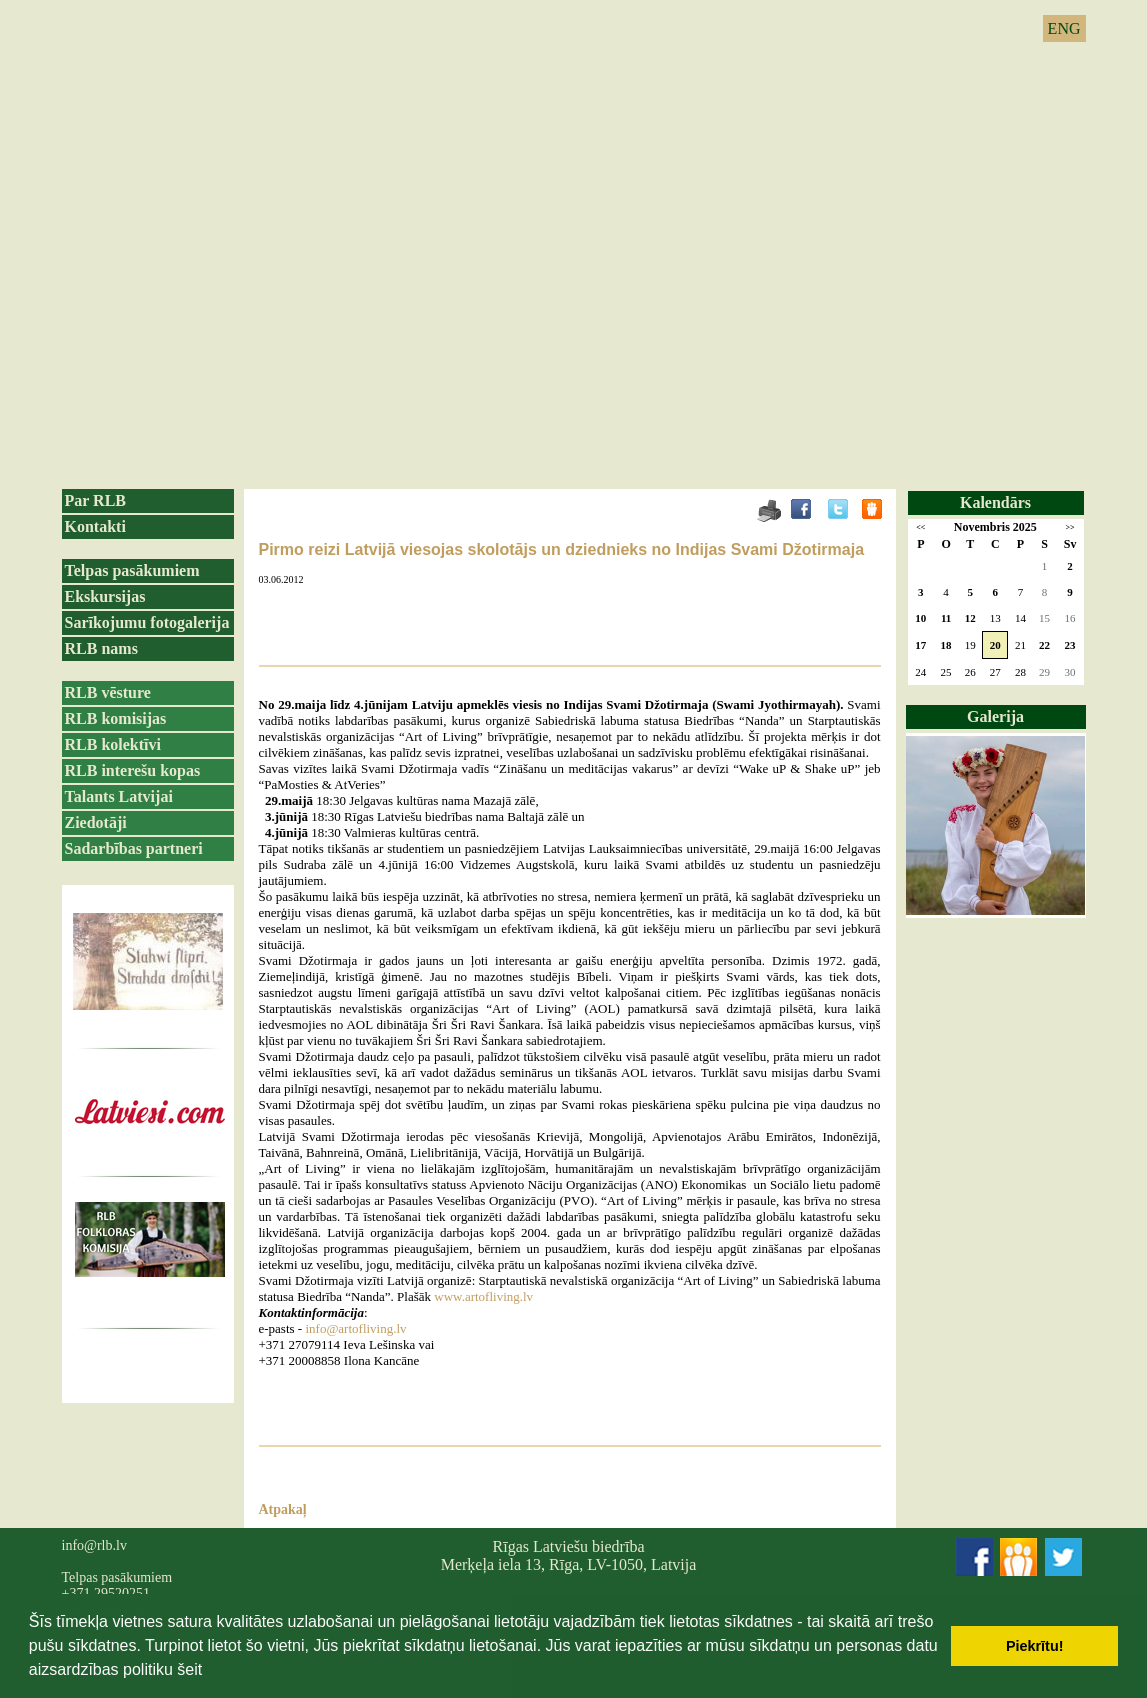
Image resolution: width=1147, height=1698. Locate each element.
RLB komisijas (116, 718)
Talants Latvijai (119, 796)
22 (1044, 645)
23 (1070, 645)
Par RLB (95, 500)
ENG (1064, 28)
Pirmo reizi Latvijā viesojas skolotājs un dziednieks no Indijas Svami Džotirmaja (562, 549)
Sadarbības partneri (134, 848)
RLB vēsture (108, 692)
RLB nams (101, 648)
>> (1069, 527)
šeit (189, 1669)
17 (920, 645)
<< (920, 527)
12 (970, 618)
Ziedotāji (96, 822)
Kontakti (95, 526)
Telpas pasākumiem (132, 570)
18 (946, 645)
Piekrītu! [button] (1035, 1646)
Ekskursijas (105, 596)
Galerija (995, 716)
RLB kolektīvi (113, 744)
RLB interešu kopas (133, 770)
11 (946, 618)
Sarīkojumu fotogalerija (147, 622)
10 (920, 618)
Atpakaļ (283, 1509)
